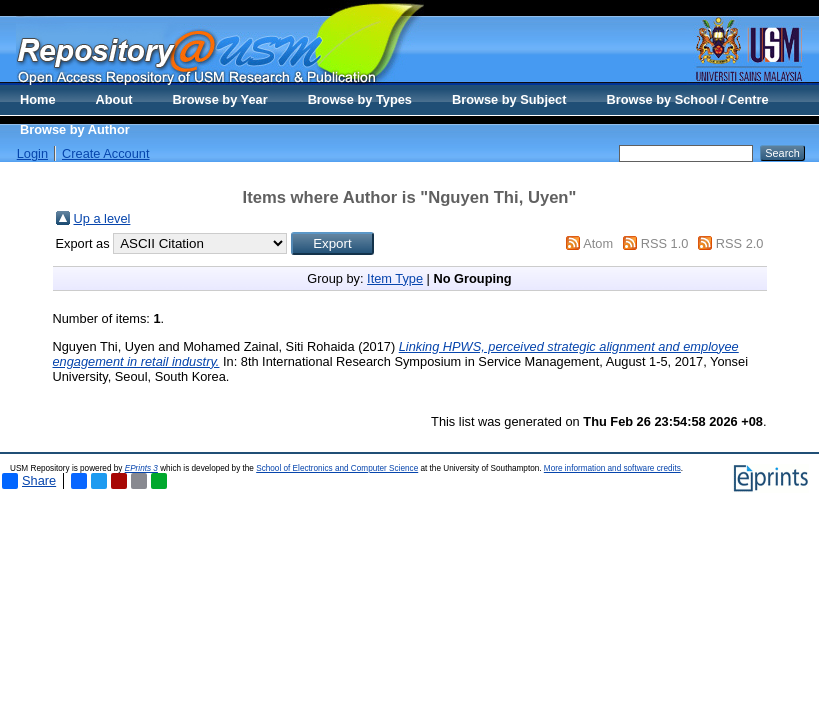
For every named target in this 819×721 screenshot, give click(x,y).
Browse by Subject (509, 99)
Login (32, 153)
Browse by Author (75, 129)
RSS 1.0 (665, 243)
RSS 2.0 (740, 243)
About (114, 99)
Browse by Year (220, 99)
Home (38, 99)
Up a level (102, 218)
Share (29, 481)
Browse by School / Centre (687, 99)
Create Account (106, 153)
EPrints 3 (141, 468)
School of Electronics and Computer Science (337, 468)
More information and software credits (612, 468)
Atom (598, 243)
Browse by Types (360, 99)
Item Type (395, 278)
